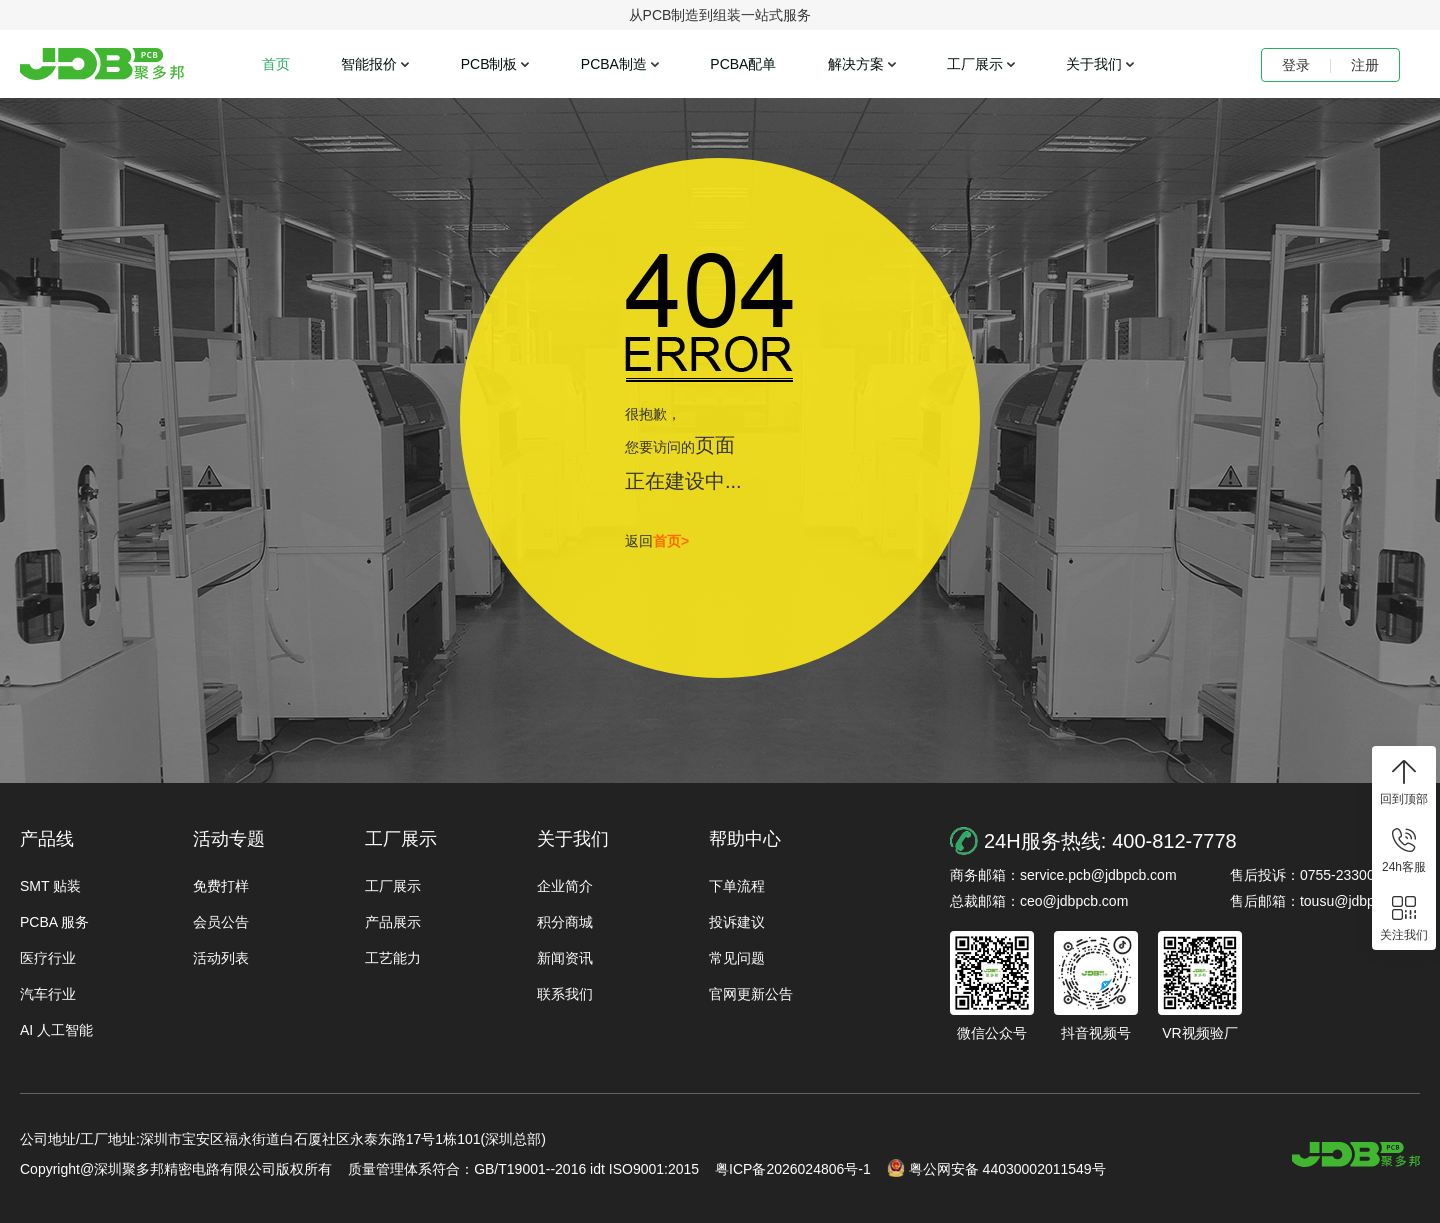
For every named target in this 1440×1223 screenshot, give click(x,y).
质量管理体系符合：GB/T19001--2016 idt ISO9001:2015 (523, 1169)
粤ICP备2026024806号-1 (793, 1169)
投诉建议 (737, 922)
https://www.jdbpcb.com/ (1356, 1154)
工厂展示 (975, 64)
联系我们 (565, 994)
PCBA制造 (614, 64)
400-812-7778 (1174, 841)
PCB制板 (489, 64)
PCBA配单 (743, 64)
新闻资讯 (565, 958)
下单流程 (737, 886)
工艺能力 (393, 958)
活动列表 (221, 958)
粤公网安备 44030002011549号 (996, 1168)
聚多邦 (102, 64)
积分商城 (565, 922)
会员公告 (221, 922)
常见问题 (737, 958)
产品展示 (393, 922)
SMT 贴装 (50, 886)
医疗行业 (48, 958)
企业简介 (565, 886)
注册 (1365, 65)
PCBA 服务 (54, 922)
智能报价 (369, 64)
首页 (276, 64)
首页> (671, 541)
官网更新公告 (751, 994)
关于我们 (1094, 64)
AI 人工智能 (56, 1030)
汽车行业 (48, 994)
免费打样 (221, 886)
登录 (1296, 65)
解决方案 (856, 64)
